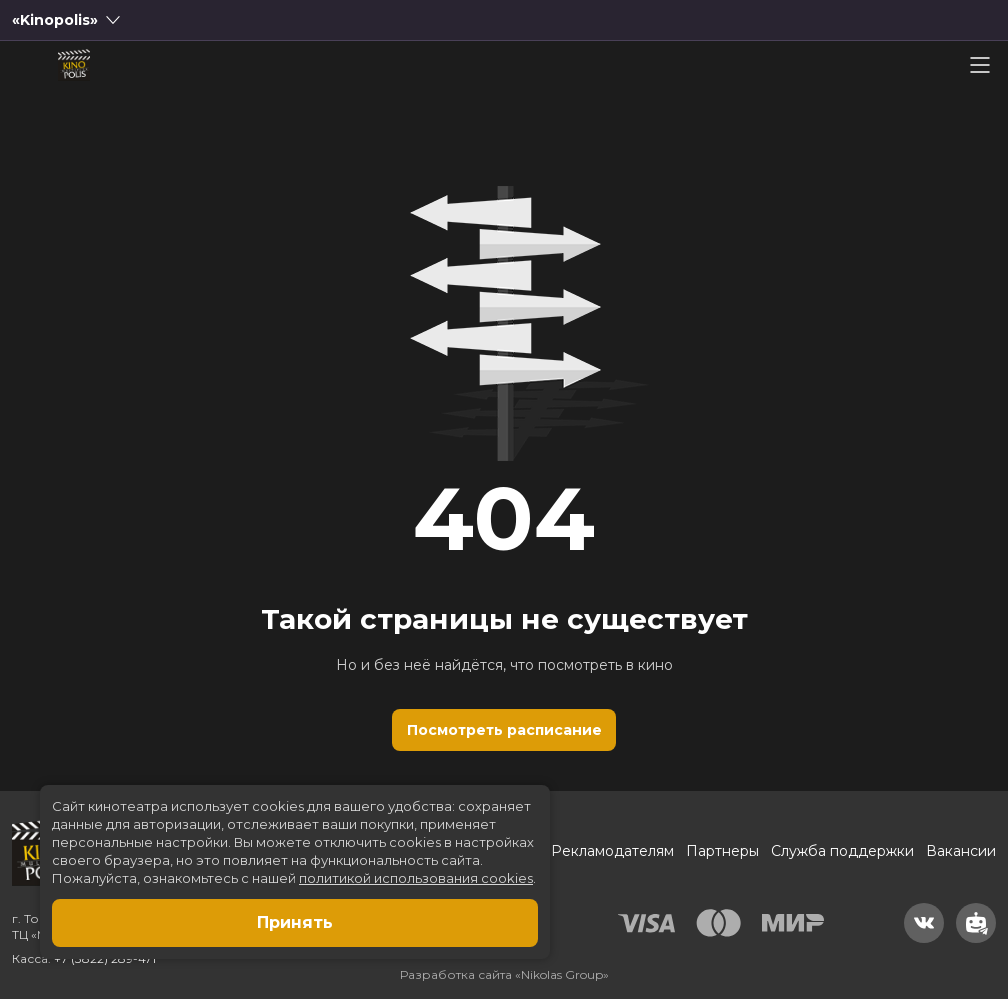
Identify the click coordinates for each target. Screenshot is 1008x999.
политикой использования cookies (416, 878)
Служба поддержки (842, 851)
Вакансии (961, 851)
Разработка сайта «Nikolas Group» (504, 974)
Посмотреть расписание (504, 730)
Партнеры (722, 851)
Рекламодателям (612, 851)
